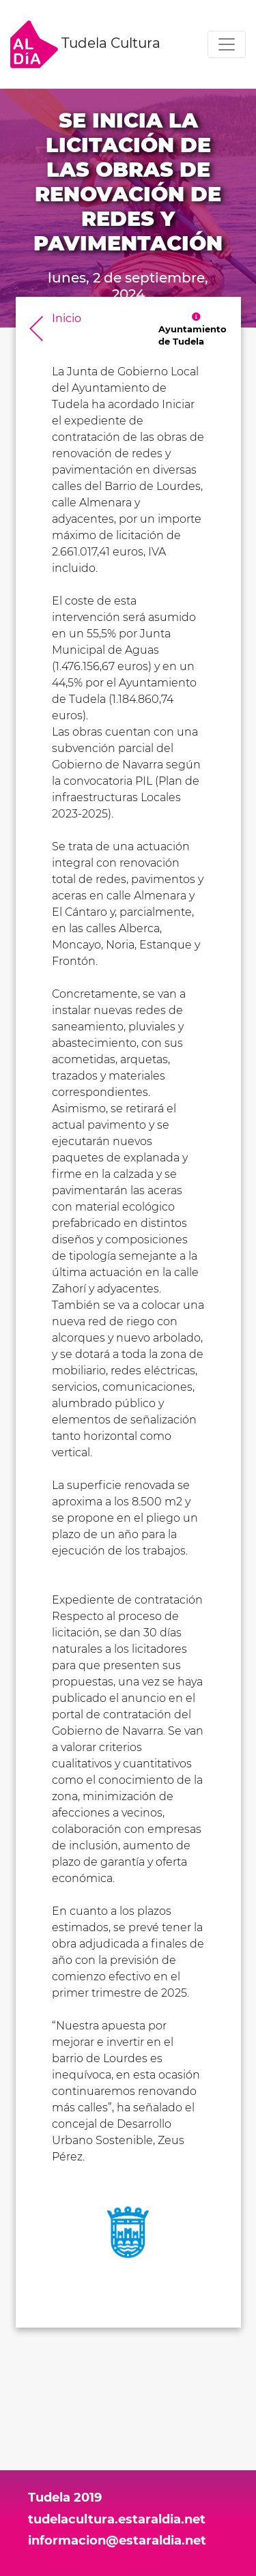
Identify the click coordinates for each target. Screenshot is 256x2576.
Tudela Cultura (85, 44)
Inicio (66, 318)
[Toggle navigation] (227, 44)
